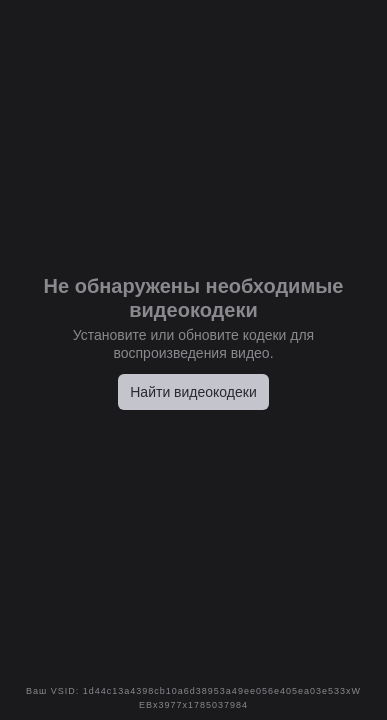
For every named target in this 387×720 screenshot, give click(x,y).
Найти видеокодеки (193, 392)
